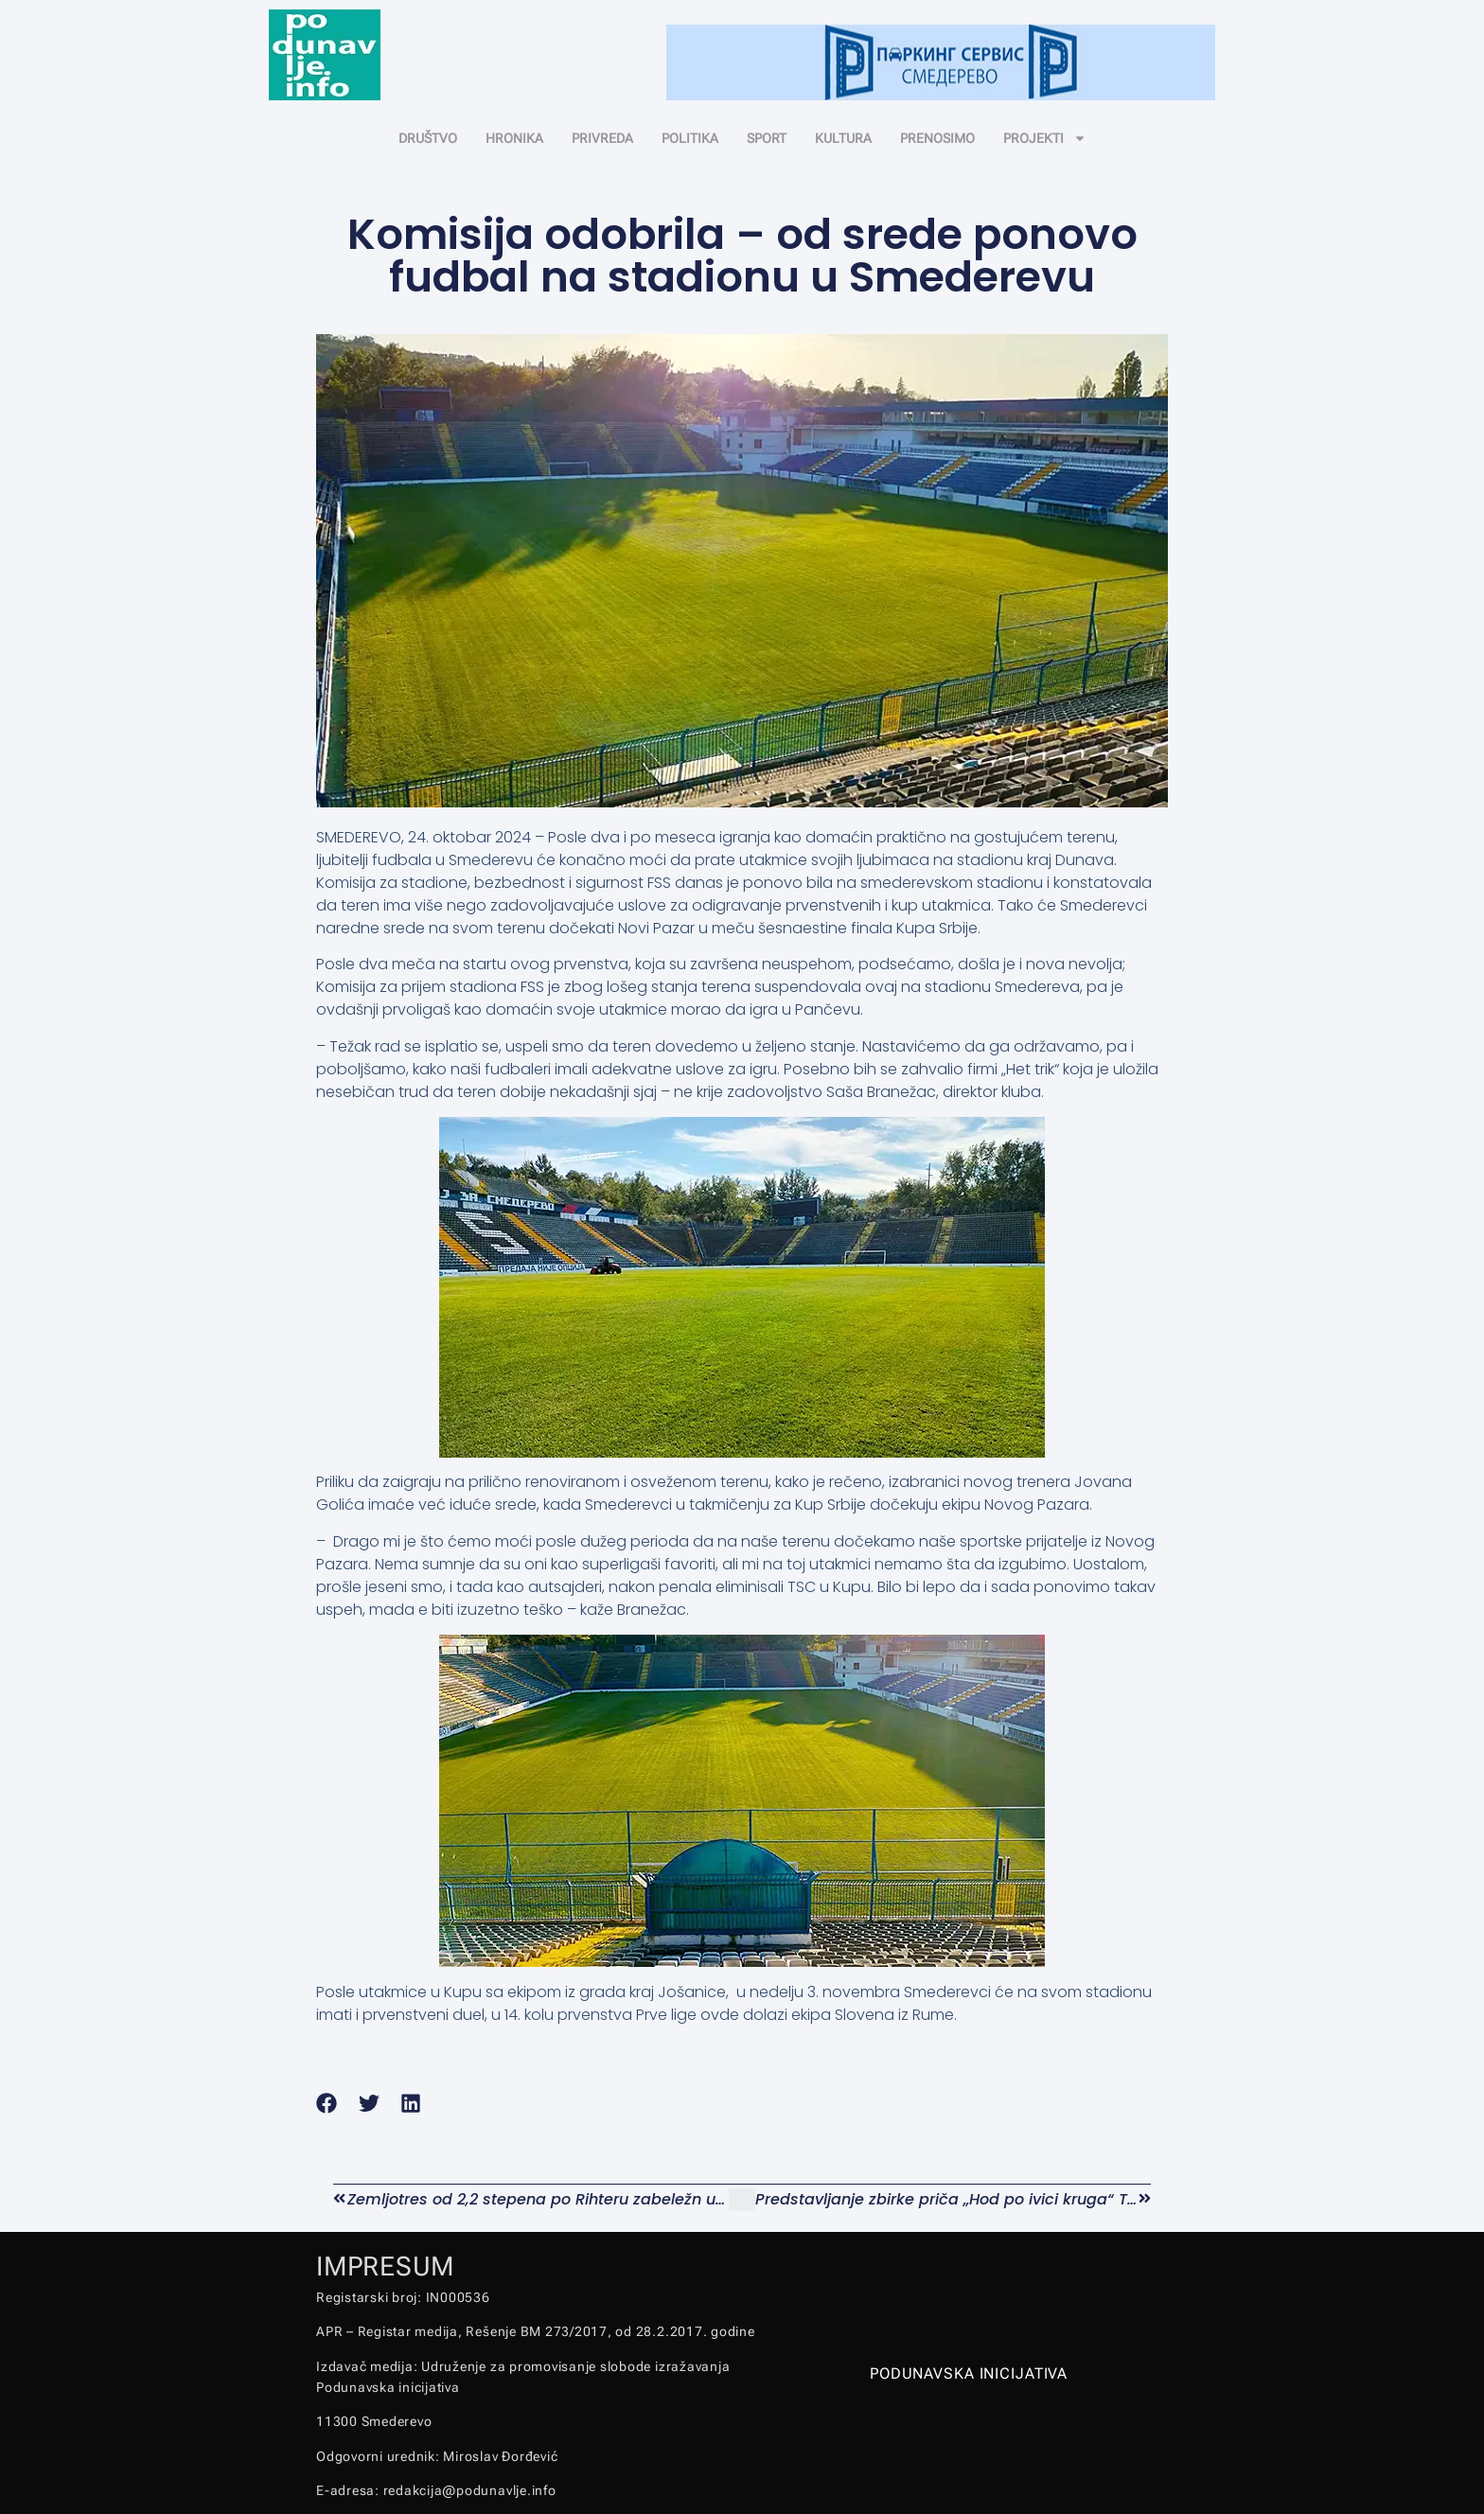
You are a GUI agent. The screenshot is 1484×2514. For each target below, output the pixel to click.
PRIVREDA (602, 138)
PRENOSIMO (937, 138)
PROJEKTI (1044, 138)
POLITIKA (690, 138)
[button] (327, 2104)
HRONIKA (514, 138)
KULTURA (843, 138)
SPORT (766, 138)
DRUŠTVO (427, 138)
